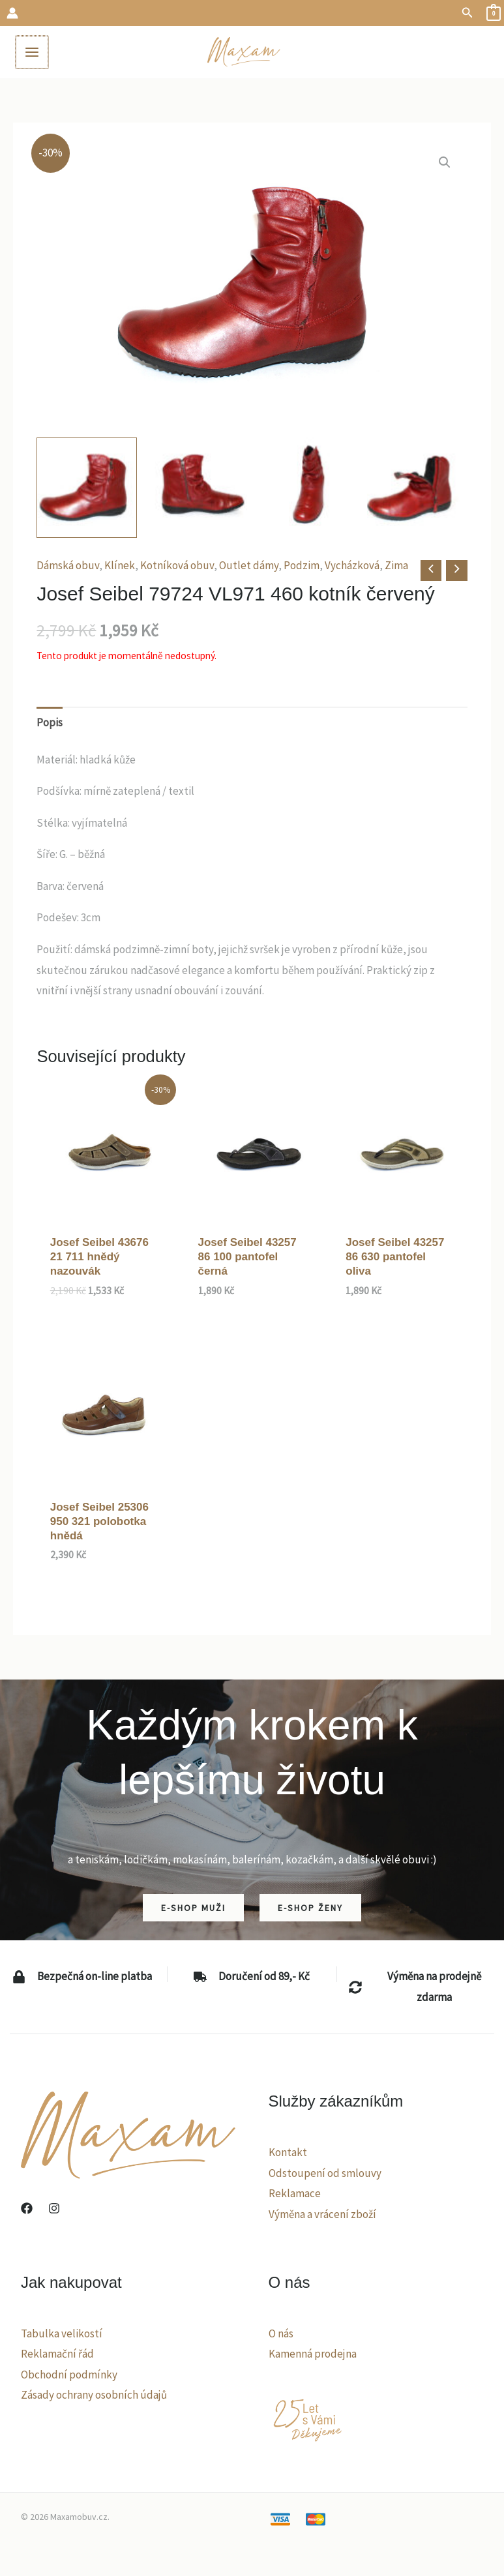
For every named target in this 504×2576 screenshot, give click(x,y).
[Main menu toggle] (31, 52)
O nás (281, 2333)
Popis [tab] (50, 722)
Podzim (301, 565)
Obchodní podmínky (69, 2374)
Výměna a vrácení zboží (322, 2214)
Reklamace (295, 2193)
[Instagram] (54, 2208)
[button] (467, 13)
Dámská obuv (68, 565)
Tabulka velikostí (61, 2333)
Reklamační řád (57, 2354)
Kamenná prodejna (313, 2354)
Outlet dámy (248, 565)
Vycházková (352, 565)
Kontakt (288, 2152)
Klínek (119, 565)
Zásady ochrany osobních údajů (94, 2395)
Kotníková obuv (177, 565)
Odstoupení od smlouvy (325, 2173)
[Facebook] (27, 2208)
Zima (396, 565)
